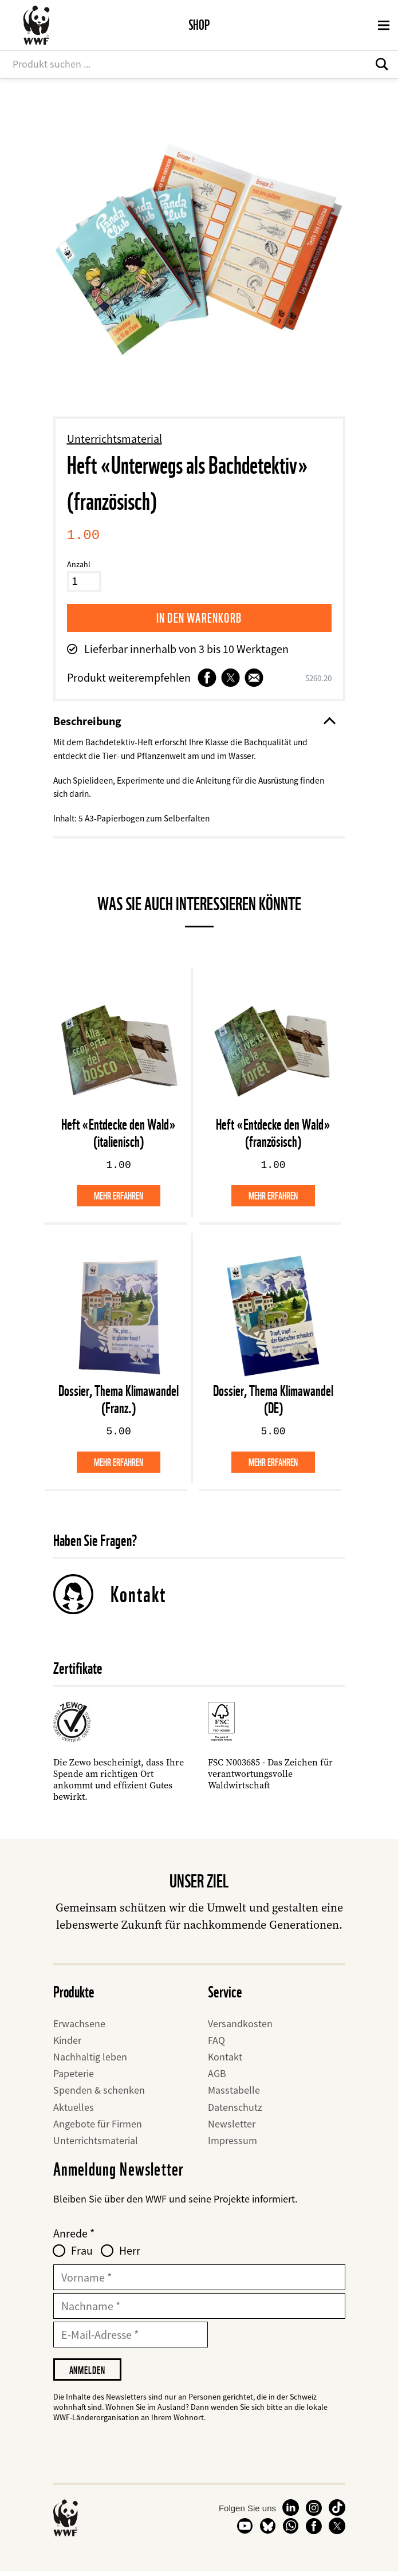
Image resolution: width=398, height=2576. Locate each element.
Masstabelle (234, 2092)
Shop (199, 25)
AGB (217, 2076)
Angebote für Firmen (97, 2126)
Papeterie (73, 2076)
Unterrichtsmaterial (114, 438)
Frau (82, 2253)
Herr (129, 2253)
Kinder (67, 2043)
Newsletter (231, 2126)
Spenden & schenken (99, 2092)
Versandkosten (240, 2025)
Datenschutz (235, 2109)
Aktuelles (73, 2109)
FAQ (216, 2043)
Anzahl (78, 564)
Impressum (232, 2143)
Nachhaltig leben (90, 2059)
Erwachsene (79, 2025)
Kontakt (138, 1596)
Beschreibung (193, 721)
